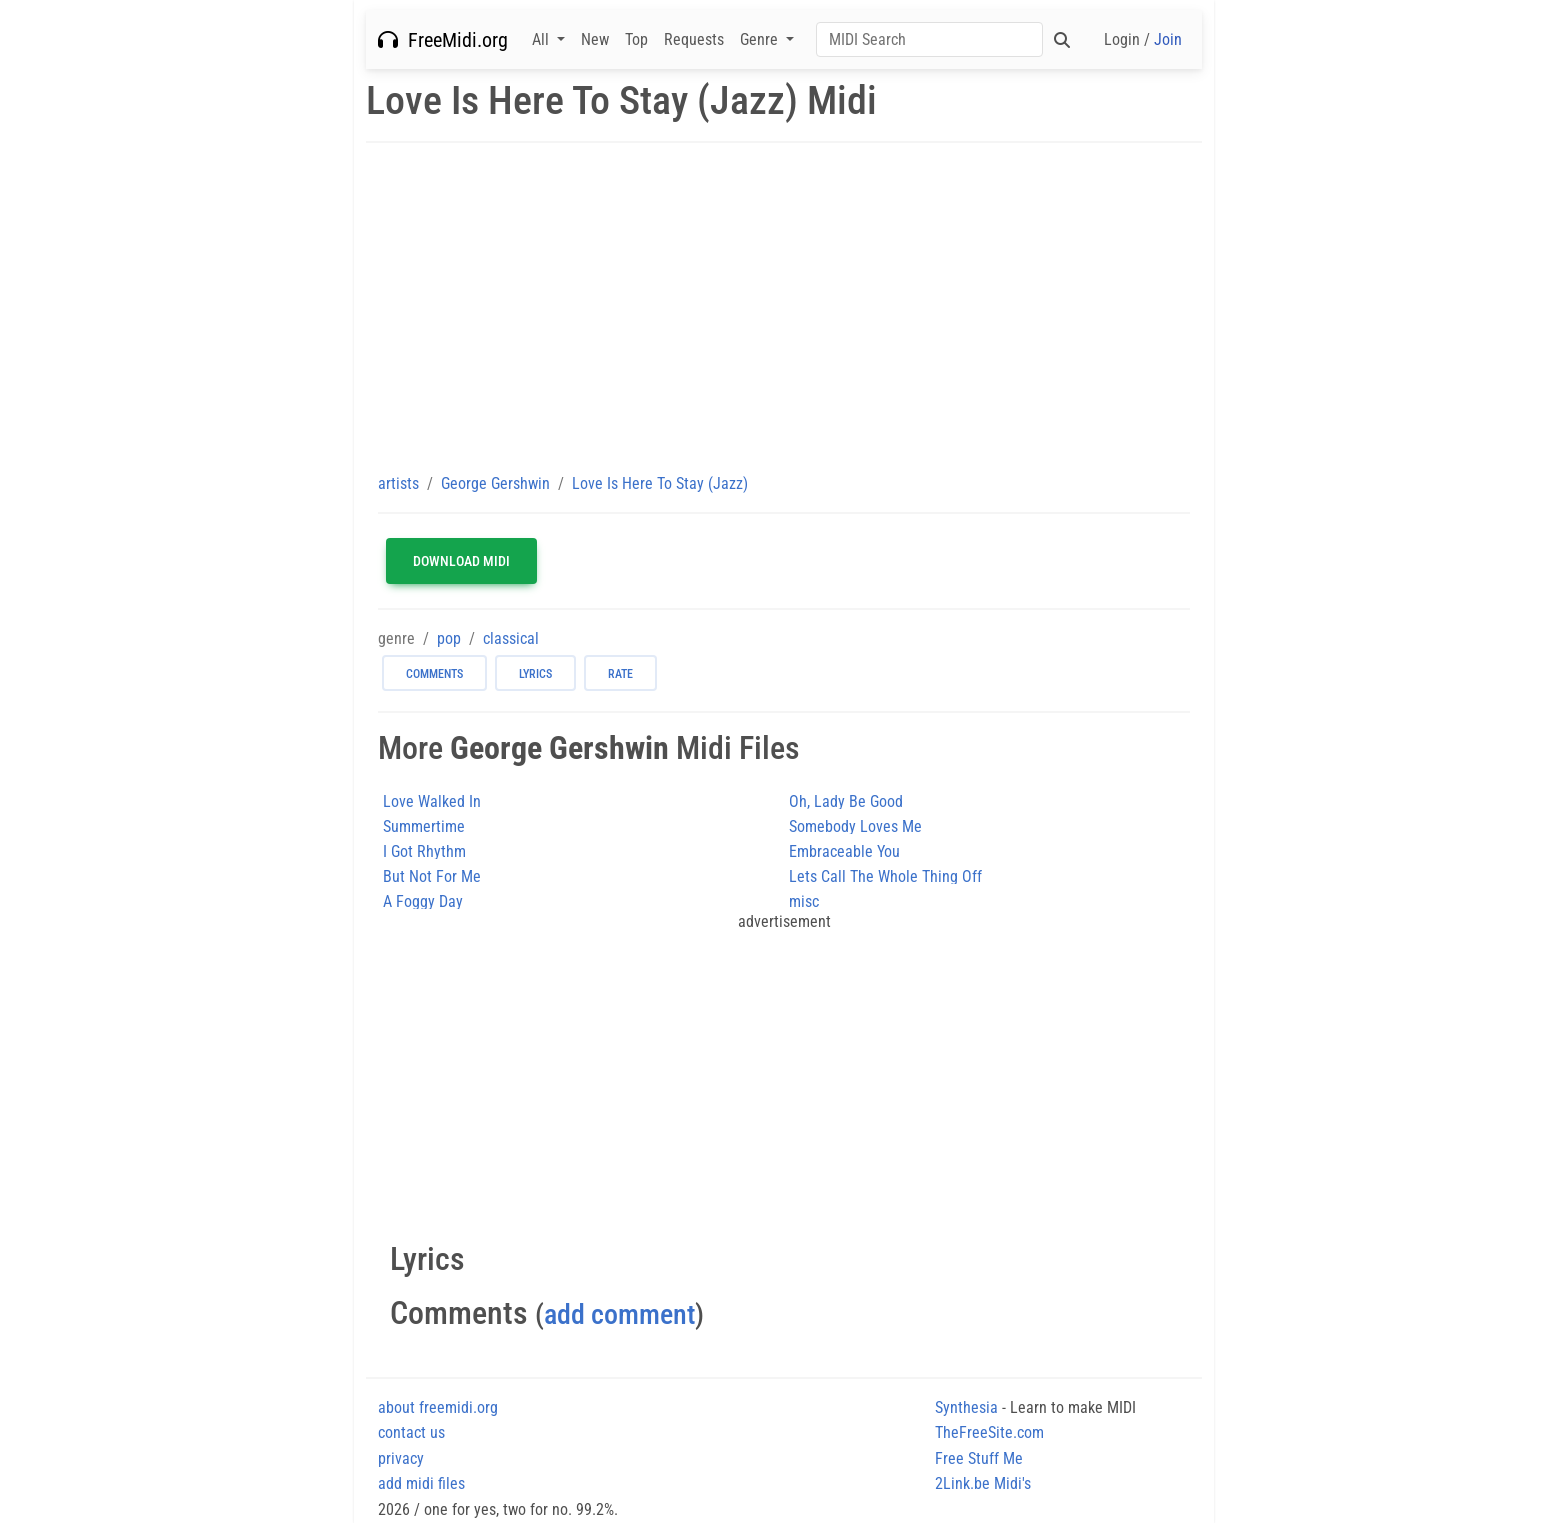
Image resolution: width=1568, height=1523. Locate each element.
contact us (411, 1432)
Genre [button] (761, 39)
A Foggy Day (423, 901)
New (595, 39)
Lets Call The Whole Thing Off (885, 876)
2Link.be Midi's (983, 1483)
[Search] (929, 39)
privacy (401, 1458)
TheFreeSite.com (989, 1432)
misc (804, 901)
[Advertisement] (784, 307)
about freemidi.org (438, 1407)
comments (434, 674)
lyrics (535, 674)
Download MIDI (461, 561)
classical (511, 638)
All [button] (542, 39)
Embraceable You (844, 851)
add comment (619, 1314)
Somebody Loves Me (855, 826)
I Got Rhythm (424, 851)
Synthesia (966, 1407)
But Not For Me (432, 876)
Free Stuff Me (979, 1458)
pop (449, 638)
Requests (694, 39)
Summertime (424, 826)
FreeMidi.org (443, 40)
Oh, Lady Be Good (846, 801)
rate (620, 674)
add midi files (421, 1483)
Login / (1143, 39)
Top (636, 39)
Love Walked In (432, 801)
